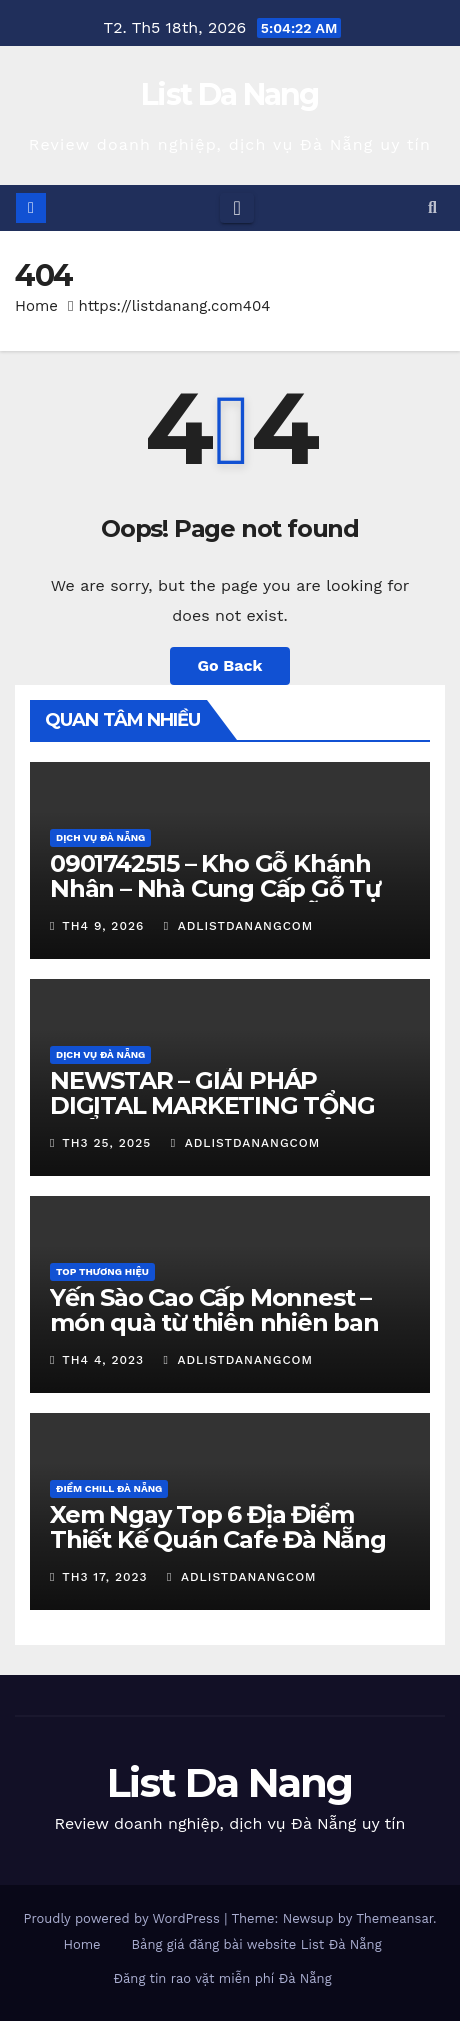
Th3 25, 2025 (106, 1143)
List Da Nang (230, 94)
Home (36, 306)
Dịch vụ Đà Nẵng (100, 837)
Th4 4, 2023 (103, 1360)
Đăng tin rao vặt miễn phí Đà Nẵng (222, 1978)
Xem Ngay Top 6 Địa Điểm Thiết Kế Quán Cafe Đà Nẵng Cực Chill (218, 1539)
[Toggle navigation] (236, 208)
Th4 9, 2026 (103, 926)
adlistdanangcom (238, 926)
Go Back (230, 665)
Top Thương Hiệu (102, 1271)
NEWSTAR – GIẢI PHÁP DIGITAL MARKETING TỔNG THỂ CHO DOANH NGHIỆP (212, 1105)
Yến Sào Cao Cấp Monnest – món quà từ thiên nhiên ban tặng (214, 1322)
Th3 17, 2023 (104, 1577)
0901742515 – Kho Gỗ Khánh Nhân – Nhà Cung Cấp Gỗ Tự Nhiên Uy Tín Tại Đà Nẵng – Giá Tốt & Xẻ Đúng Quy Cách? (221, 901)
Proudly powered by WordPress (123, 1918)
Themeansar (394, 1918)
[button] (432, 207)
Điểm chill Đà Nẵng (109, 1488)
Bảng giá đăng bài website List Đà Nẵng (257, 1944)
